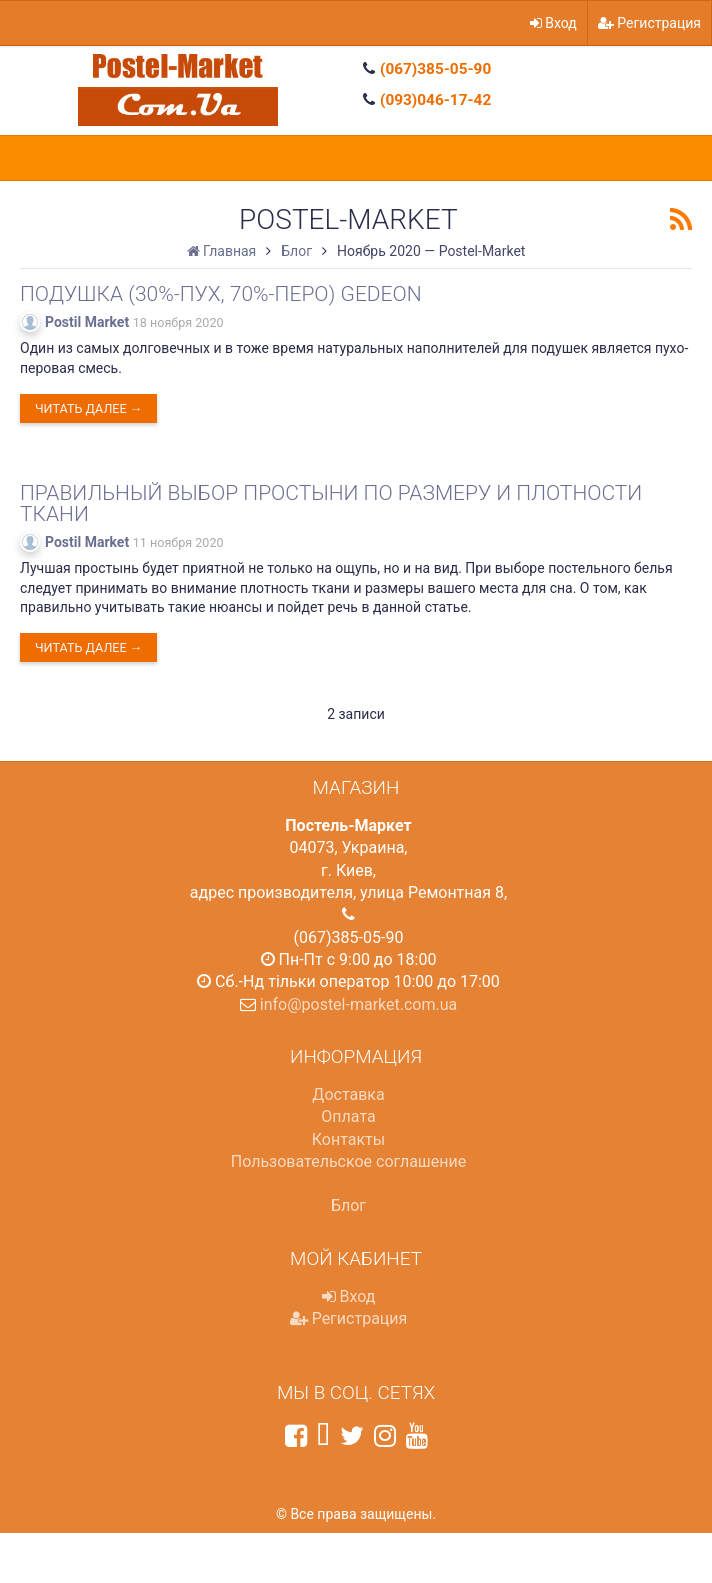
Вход (553, 23)
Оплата (348, 1116)
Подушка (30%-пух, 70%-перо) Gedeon (221, 294)
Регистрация (649, 23)
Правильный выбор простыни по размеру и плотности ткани (331, 503)
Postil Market (87, 322)
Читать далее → (88, 408)
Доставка (348, 1094)
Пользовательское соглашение (349, 1161)
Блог (348, 1205)
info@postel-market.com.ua (359, 1004)
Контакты (348, 1139)
